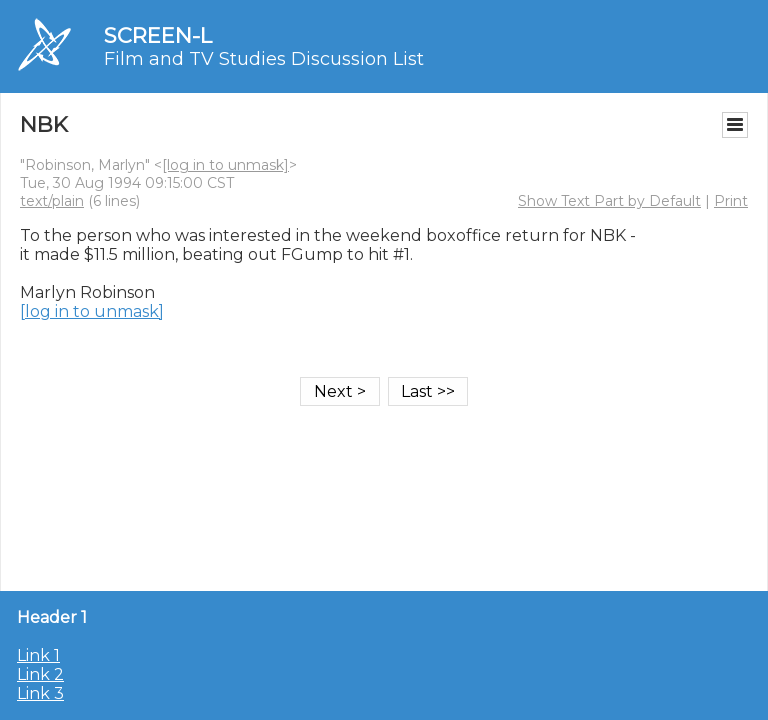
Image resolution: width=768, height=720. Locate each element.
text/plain (52, 201)
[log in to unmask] (225, 165)
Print (731, 201)
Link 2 (40, 674)
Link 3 (40, 693)
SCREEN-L (158, 35)
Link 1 (38, 655)
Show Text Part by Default (609, 201)
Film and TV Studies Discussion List (264, 59)
